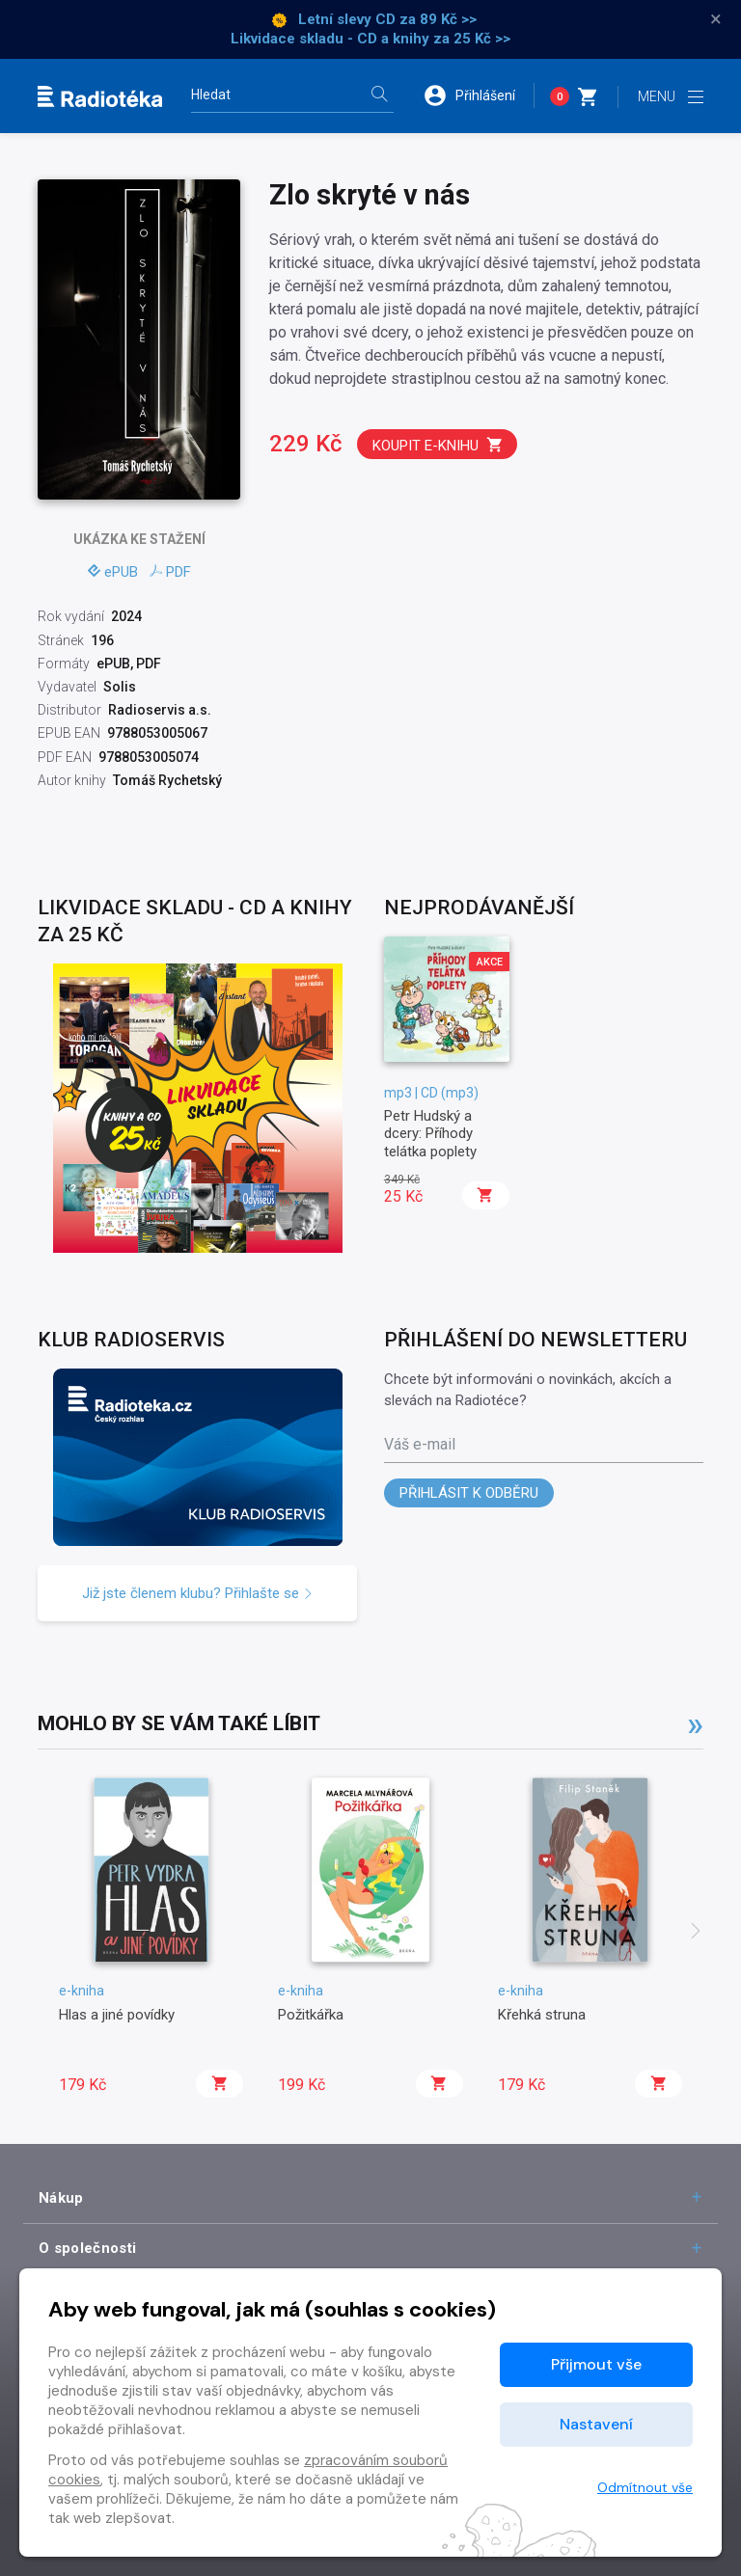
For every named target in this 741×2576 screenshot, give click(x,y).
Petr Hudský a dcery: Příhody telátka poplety (430, 1133)
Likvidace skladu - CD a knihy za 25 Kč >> (370, 38)
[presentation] (695, 1933)
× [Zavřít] (716, 19)
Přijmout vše (596, 2364)
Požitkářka (310, 2014)
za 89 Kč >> (438, 19)
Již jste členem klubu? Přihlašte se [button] (198, 1593)
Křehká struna (542, 2014)
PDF (170, 572)
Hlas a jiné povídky (117, 2014)
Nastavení (596, 2424)
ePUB (113, 572)
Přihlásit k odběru (468, 1493)
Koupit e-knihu (438, 445)
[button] (479, 95)
